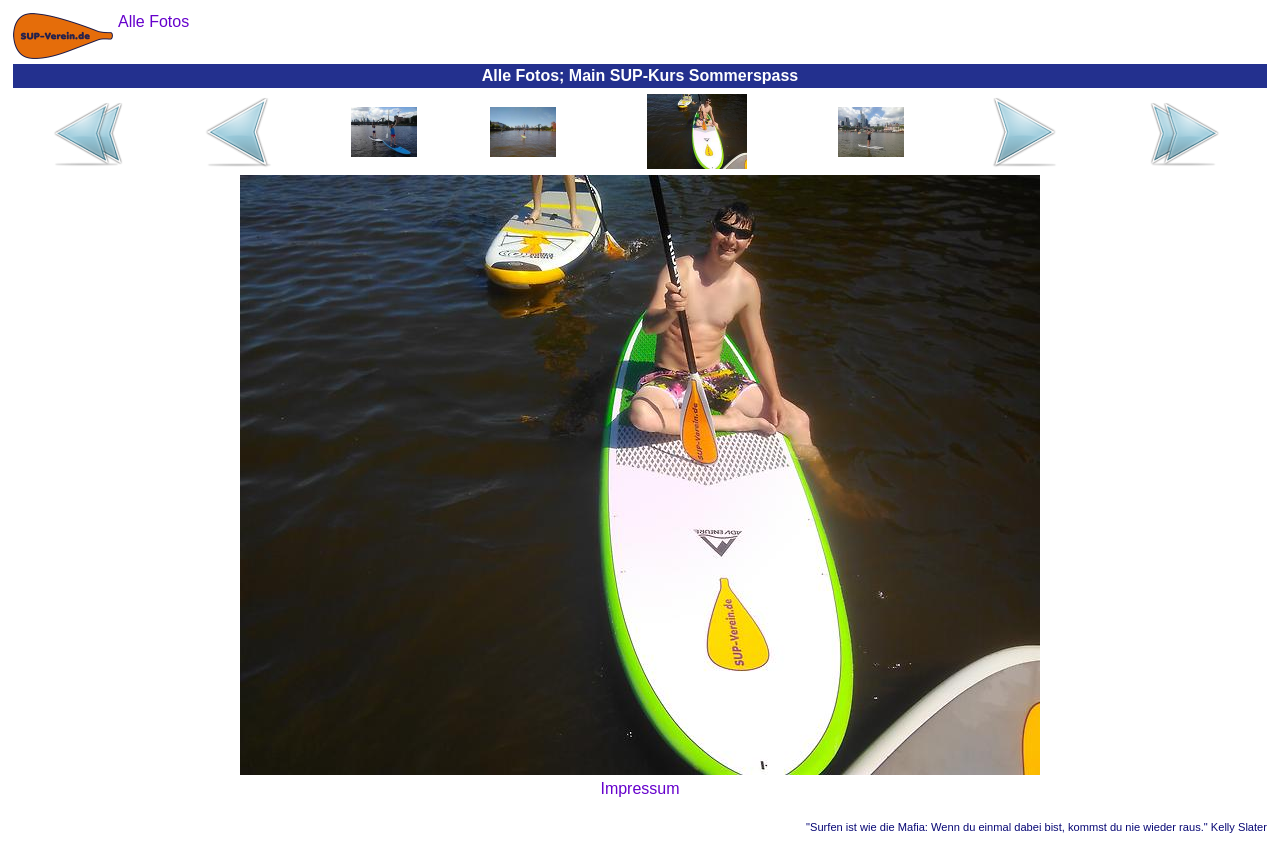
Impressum (639, 788)
